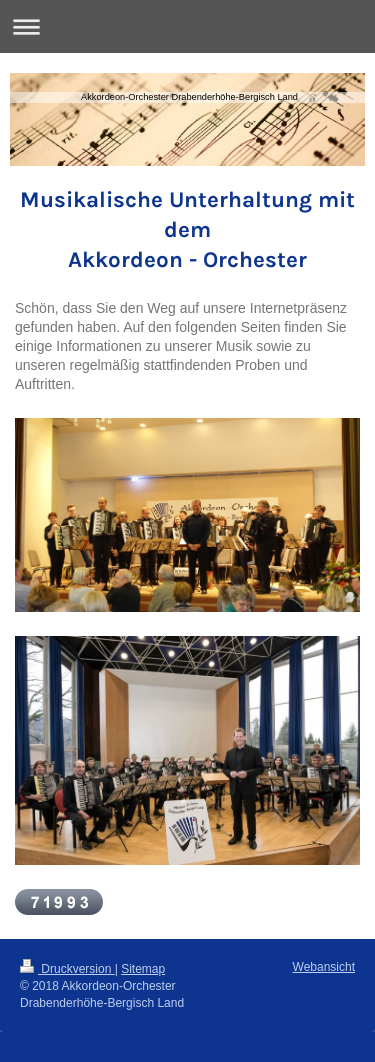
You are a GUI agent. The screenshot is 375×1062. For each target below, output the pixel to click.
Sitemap (143, 969)
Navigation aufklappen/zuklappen (187, 26)
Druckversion (67, 969)
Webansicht (324, 967)
